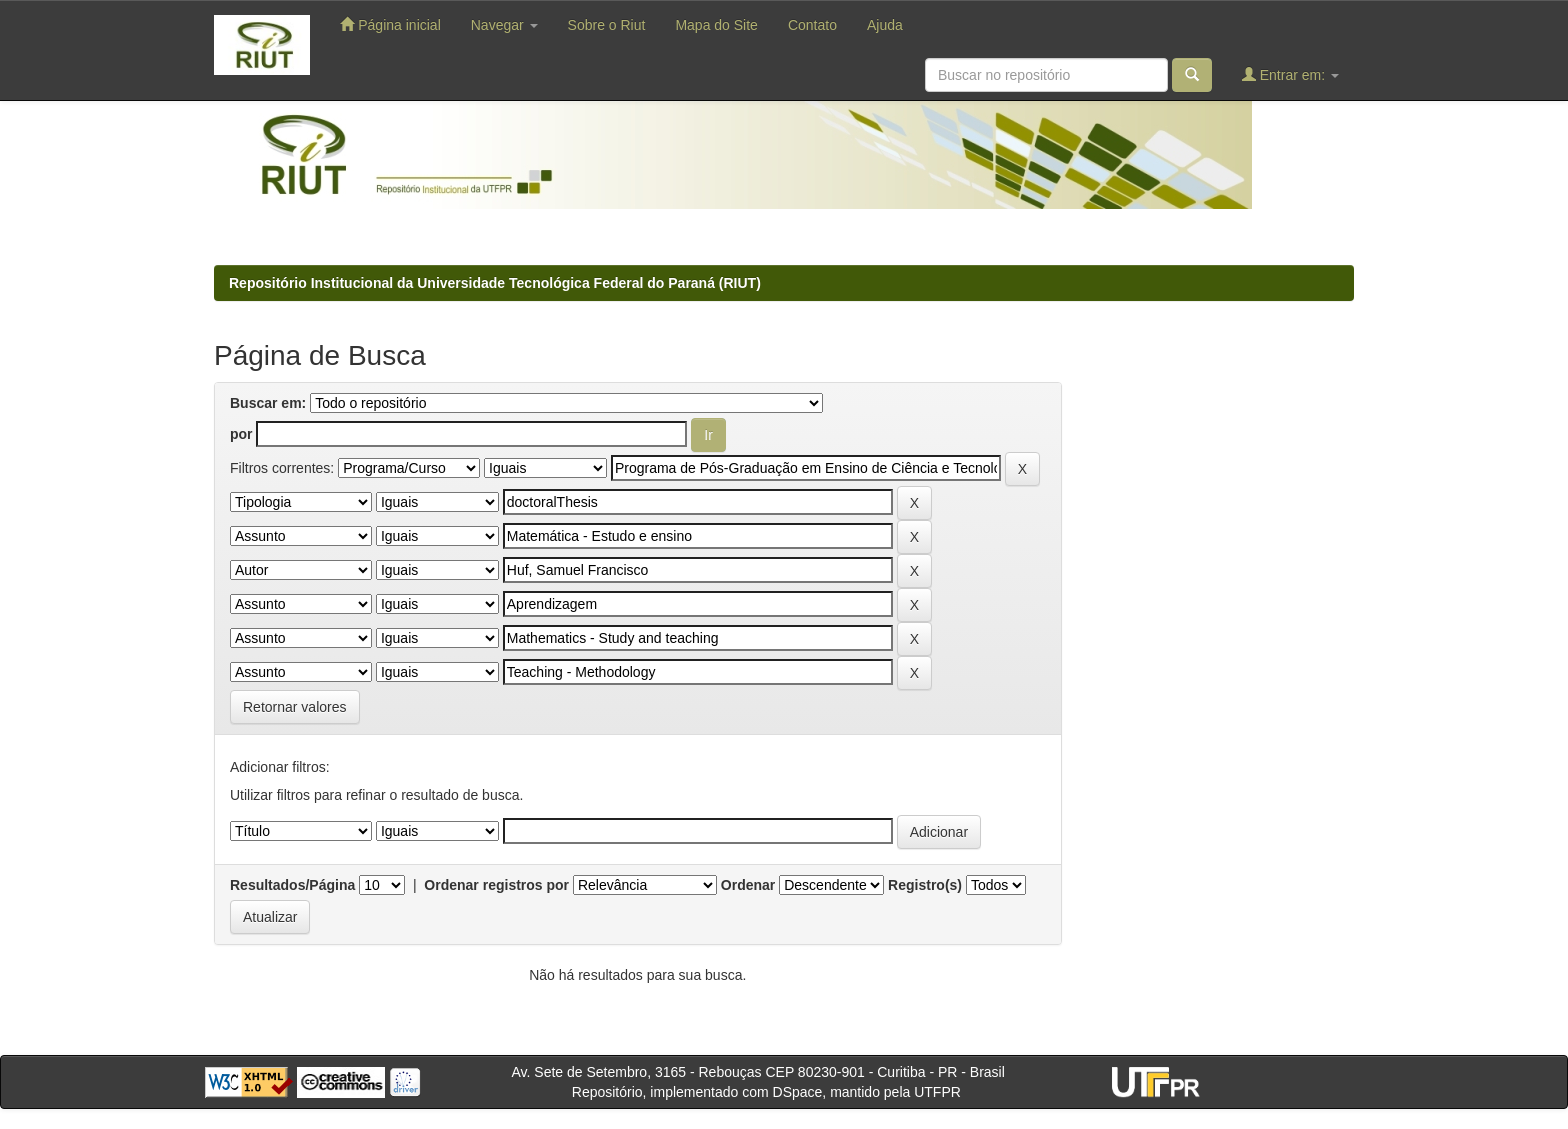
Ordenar (748, 885)
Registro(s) (925, 885)
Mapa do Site (716, 25)
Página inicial (390, 24)
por (241, 434)
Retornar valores (295, 707)
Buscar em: (268, 403)
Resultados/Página (292, 885)
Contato (812, 25)
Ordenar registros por (496, 885)
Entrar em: (1290, 74)
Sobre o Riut (607, 25)
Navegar (504, 25)
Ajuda (885, 25)
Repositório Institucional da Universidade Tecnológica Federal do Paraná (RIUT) (495, 283)
